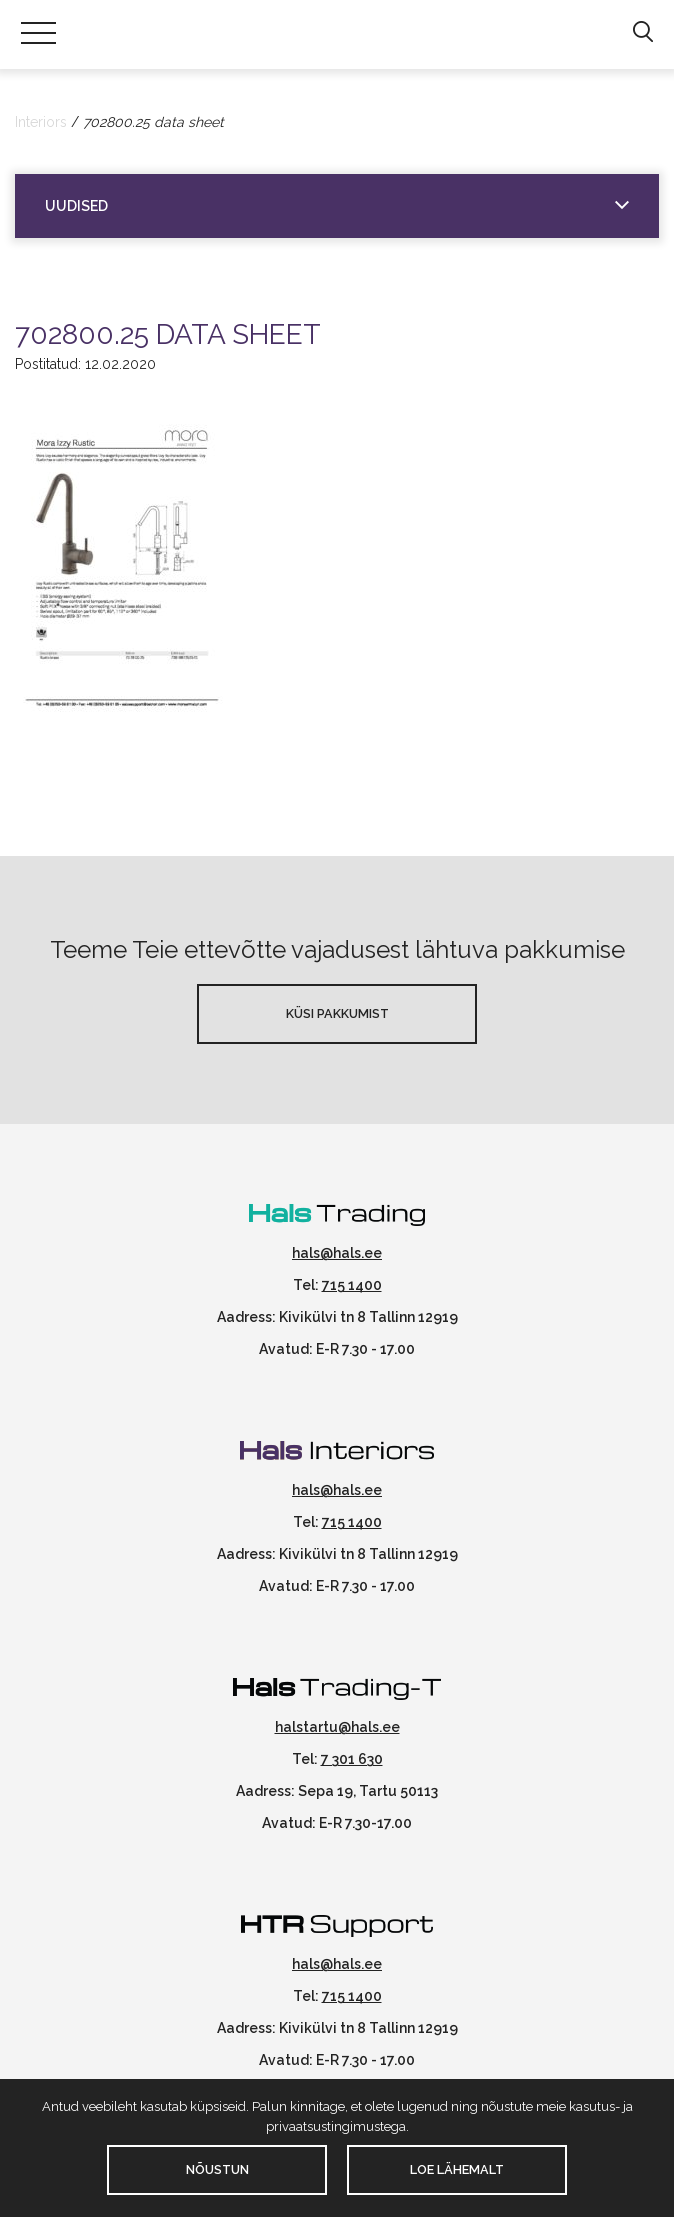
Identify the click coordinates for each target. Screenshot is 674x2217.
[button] (642, 33)
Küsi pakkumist (337, 1013)
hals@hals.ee (337, 1253)
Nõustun (217, 2169)
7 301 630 (352, 1759)
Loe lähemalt (457, 2169)
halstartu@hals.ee (337, 1727)
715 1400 (352, 1285)
